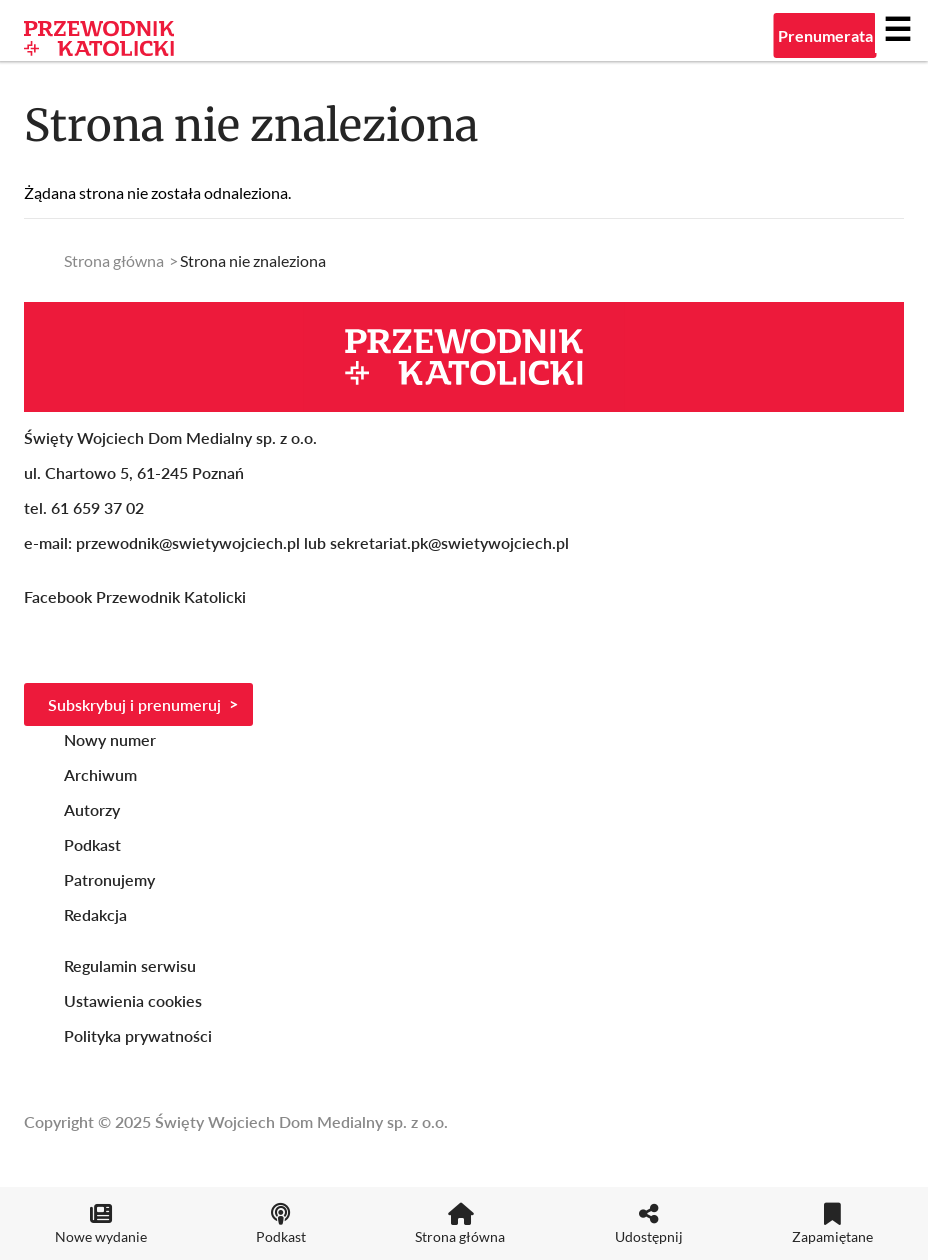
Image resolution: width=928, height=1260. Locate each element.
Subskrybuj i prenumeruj (134, 704)
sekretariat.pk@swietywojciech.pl (449, 542)
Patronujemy (109, 879)
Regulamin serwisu (130, 965)
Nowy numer (110, 739)
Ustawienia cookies (133, 1000)
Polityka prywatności (138, 1035)
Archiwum (100, 774)
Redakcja (95, 914)
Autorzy (92, 809)
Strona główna (114, 260)
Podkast (92, 844)
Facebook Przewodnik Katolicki (137, 596)
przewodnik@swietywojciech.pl (188, 542)
